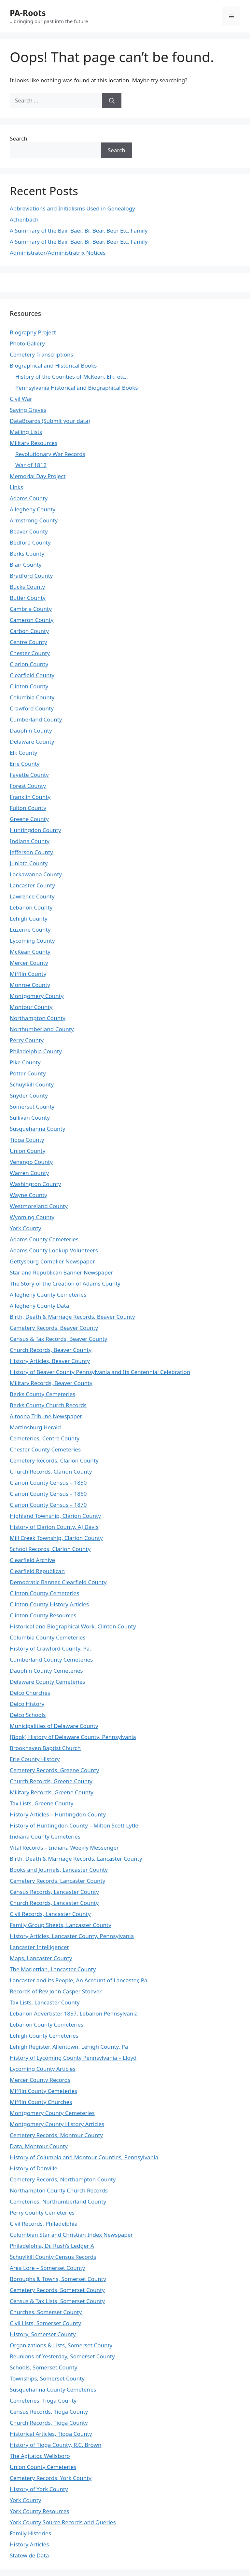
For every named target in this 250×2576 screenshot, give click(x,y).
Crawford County (32, 708)
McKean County (30, 951)
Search (18, 138)
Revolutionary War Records (50, 454)
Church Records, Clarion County (51, 1471)
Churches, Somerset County (46, 2312)
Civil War (21, 398)
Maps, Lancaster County (41, 1958)
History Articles (29, 2544)
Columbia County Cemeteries (48, 1637)
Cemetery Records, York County (50, 2478)
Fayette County (29, 774)
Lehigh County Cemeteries (44, 2035)
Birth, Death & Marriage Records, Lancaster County (76, 1858)
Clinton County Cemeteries (44, 1593)
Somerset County (32, 1106)
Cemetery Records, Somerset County (57, 2290)
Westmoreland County (39, 1206)
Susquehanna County (37, 1128)
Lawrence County (32, 896)
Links (16, 487)
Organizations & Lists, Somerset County (61, 2345)
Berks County (27, 553)
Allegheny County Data (39, 1305)
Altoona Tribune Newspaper (46, 1416)
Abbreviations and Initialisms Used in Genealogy (72, 208)
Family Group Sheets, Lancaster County (60, 1925)
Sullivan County (30, 1117)
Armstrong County (34, 520)
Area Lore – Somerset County (47, 2268)
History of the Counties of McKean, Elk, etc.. (71, 376)
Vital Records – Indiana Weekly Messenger (64, 1847)
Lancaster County (32, 885)
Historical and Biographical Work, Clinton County (73, 1626)
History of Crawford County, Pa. (50, 1648)
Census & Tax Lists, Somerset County (57, 2301)
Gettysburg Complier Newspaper (52, 1261)
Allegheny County (32, 509)
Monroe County (30, 985)
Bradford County (31, 575)
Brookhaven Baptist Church (45, 1748)
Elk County (23, 752)
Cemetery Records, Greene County (54, 1770)
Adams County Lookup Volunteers (54, 1250)
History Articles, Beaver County (50, 1361)
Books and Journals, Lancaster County (59, 1869)
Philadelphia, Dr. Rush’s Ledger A (52, 2245)
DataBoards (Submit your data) (50, 421)
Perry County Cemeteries (42, 2212)
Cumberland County (36, 719)
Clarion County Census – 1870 (48, 1504)
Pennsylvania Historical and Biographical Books (76, 387)
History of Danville (33, 2168)
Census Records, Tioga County (49, 2411)
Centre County (28, 642)
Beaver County (29, 531)
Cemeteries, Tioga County (43, 2400)
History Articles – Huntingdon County (58, 1814)
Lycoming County (32, 940)
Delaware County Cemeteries (47, 1681)
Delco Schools (28, 1715)
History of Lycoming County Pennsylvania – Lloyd (73, 2057)
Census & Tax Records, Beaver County (58, 1338)
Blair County (26, 564)
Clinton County (29, 686)
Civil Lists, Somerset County (45, 2323)
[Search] (111, 100)
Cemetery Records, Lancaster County (57, 1880)
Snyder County (29, 1095)
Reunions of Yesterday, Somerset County (62, 2356)
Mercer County (29, 962)
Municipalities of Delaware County (54, 1726)
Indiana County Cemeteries (45, 1836)
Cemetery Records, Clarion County (54, 1460)
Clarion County (29, 664)
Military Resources (33, 443)
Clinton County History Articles (49, 1604)
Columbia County (32, 697)
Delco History (27, 1703)
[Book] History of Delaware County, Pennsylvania (73, 1737)
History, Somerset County (43, 2334)
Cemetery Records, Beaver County (54, 1327)
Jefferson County (31, 852)
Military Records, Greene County (51, 1792)
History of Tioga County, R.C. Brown (55, 2444)
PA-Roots (28, 12)
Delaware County (32, 741)
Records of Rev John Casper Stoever (56, 1991)
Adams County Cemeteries (44, 1239)
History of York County (39, 2489)
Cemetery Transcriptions (41, 354)
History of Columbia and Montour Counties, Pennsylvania (84, 2157)
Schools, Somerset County (43, 2367)
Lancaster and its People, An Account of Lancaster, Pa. (79, 1980)
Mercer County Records (40, 2080)
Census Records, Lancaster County (54, 1891)
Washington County (35, 1184)
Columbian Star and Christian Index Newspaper (71, 2234)
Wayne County (28, 1195)
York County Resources (39, 2511)
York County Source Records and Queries (63, 2522)
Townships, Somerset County (47, 2378)
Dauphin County (31, 730)
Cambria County (31, 609)
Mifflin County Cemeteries (43, 2091)
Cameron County (32, 620)
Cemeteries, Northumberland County (58, 2201)
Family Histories (30, 2533)
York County (25, 1228)
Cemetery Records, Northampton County (63, 2179)
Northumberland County (42, 1029)
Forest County (28, 785)
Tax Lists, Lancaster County (45, 2002)
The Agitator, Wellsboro (40, 2456)
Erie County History (35, 1759)
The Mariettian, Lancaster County (53, 1969)
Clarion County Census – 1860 (48, 1493)
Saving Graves (28, 409)
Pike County (25, 1062)
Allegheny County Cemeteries (48, 1294)
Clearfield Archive (32, 1560)
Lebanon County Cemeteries (46, 2024)
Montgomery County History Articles (57, 2124)
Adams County (29, 498)
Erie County (25, 763)
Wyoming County (32, 1217)
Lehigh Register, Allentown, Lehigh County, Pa (69, 2046)
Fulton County (28, 808)
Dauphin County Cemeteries (46, 1670)
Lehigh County (29, 918)
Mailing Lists (26, 432)
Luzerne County (30, 929)
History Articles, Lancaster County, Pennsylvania (72, 1936)
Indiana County (29, 841)
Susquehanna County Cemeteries (53, 2389)
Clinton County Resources (43, 1615)
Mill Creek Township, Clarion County (56, 1538)
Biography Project (33, 332)
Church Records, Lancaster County (54, 1903)
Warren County (29, 1173)
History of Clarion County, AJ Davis (54, 1527)
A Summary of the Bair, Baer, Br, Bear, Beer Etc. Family (78, 230)
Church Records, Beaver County (50, 1350)
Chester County (30, 653)
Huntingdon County (35, 830)
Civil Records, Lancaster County (50, 1914)
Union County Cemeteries (43, 2467)
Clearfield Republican (37, 1571)
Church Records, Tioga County (49, 2422)
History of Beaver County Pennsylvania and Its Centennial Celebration (100, 1372)
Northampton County (37, 1018)
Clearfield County (32, 675)
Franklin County (30, 797)
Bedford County (30, 542)
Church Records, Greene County (51, 1781)
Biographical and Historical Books (53, 365)
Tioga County (27, 1139)
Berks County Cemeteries (42, 1394)
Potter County (28, 1073)
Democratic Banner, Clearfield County (58, 1582)
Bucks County (27, 586)
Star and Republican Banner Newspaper (61, 1272)
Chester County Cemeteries (45, 1449)
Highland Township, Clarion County (55, 1515)
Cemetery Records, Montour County (56, 2135)
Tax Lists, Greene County (41, 1803)
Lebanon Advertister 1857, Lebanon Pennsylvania (74, 2013)
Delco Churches (30, 1692)
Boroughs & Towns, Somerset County (58, 2279)
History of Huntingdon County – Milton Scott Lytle (74, 1825)
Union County (27, 1150)
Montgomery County (37, 996)
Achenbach (24, 219)
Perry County (27, 1040)
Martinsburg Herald (35, 1427)
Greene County (29, 819)
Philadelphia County (36, 1051)
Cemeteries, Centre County (44, 1438)
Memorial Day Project (38, 476)
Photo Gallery (27, 343)
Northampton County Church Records (59, 2190)
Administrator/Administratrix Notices (57, 252)
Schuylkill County (32, 1084)
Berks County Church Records (48, 1405)
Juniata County (29, 863)
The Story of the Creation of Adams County (65, 1283)
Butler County (28, 597)
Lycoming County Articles (43, 2068)
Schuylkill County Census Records (53, 2256)
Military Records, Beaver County (51, 1383)
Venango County (31, 1162)
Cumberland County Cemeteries (51, 1659)
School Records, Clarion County (50, 1549)
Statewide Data (29, 2555)
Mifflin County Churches (41, 2102)
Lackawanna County (36, 874)
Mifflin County (28, 974)
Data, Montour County (39, 2146)
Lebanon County (31, 907)
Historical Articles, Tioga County (51, 2433)
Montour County (31, 1007)
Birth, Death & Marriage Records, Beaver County (72, 1316)
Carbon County (29, 631)
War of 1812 (31, 465)
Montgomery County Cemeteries (52, 2113)
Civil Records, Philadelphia (43, 2223)
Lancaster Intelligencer (39, 1947)
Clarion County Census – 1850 (48, 1482)
